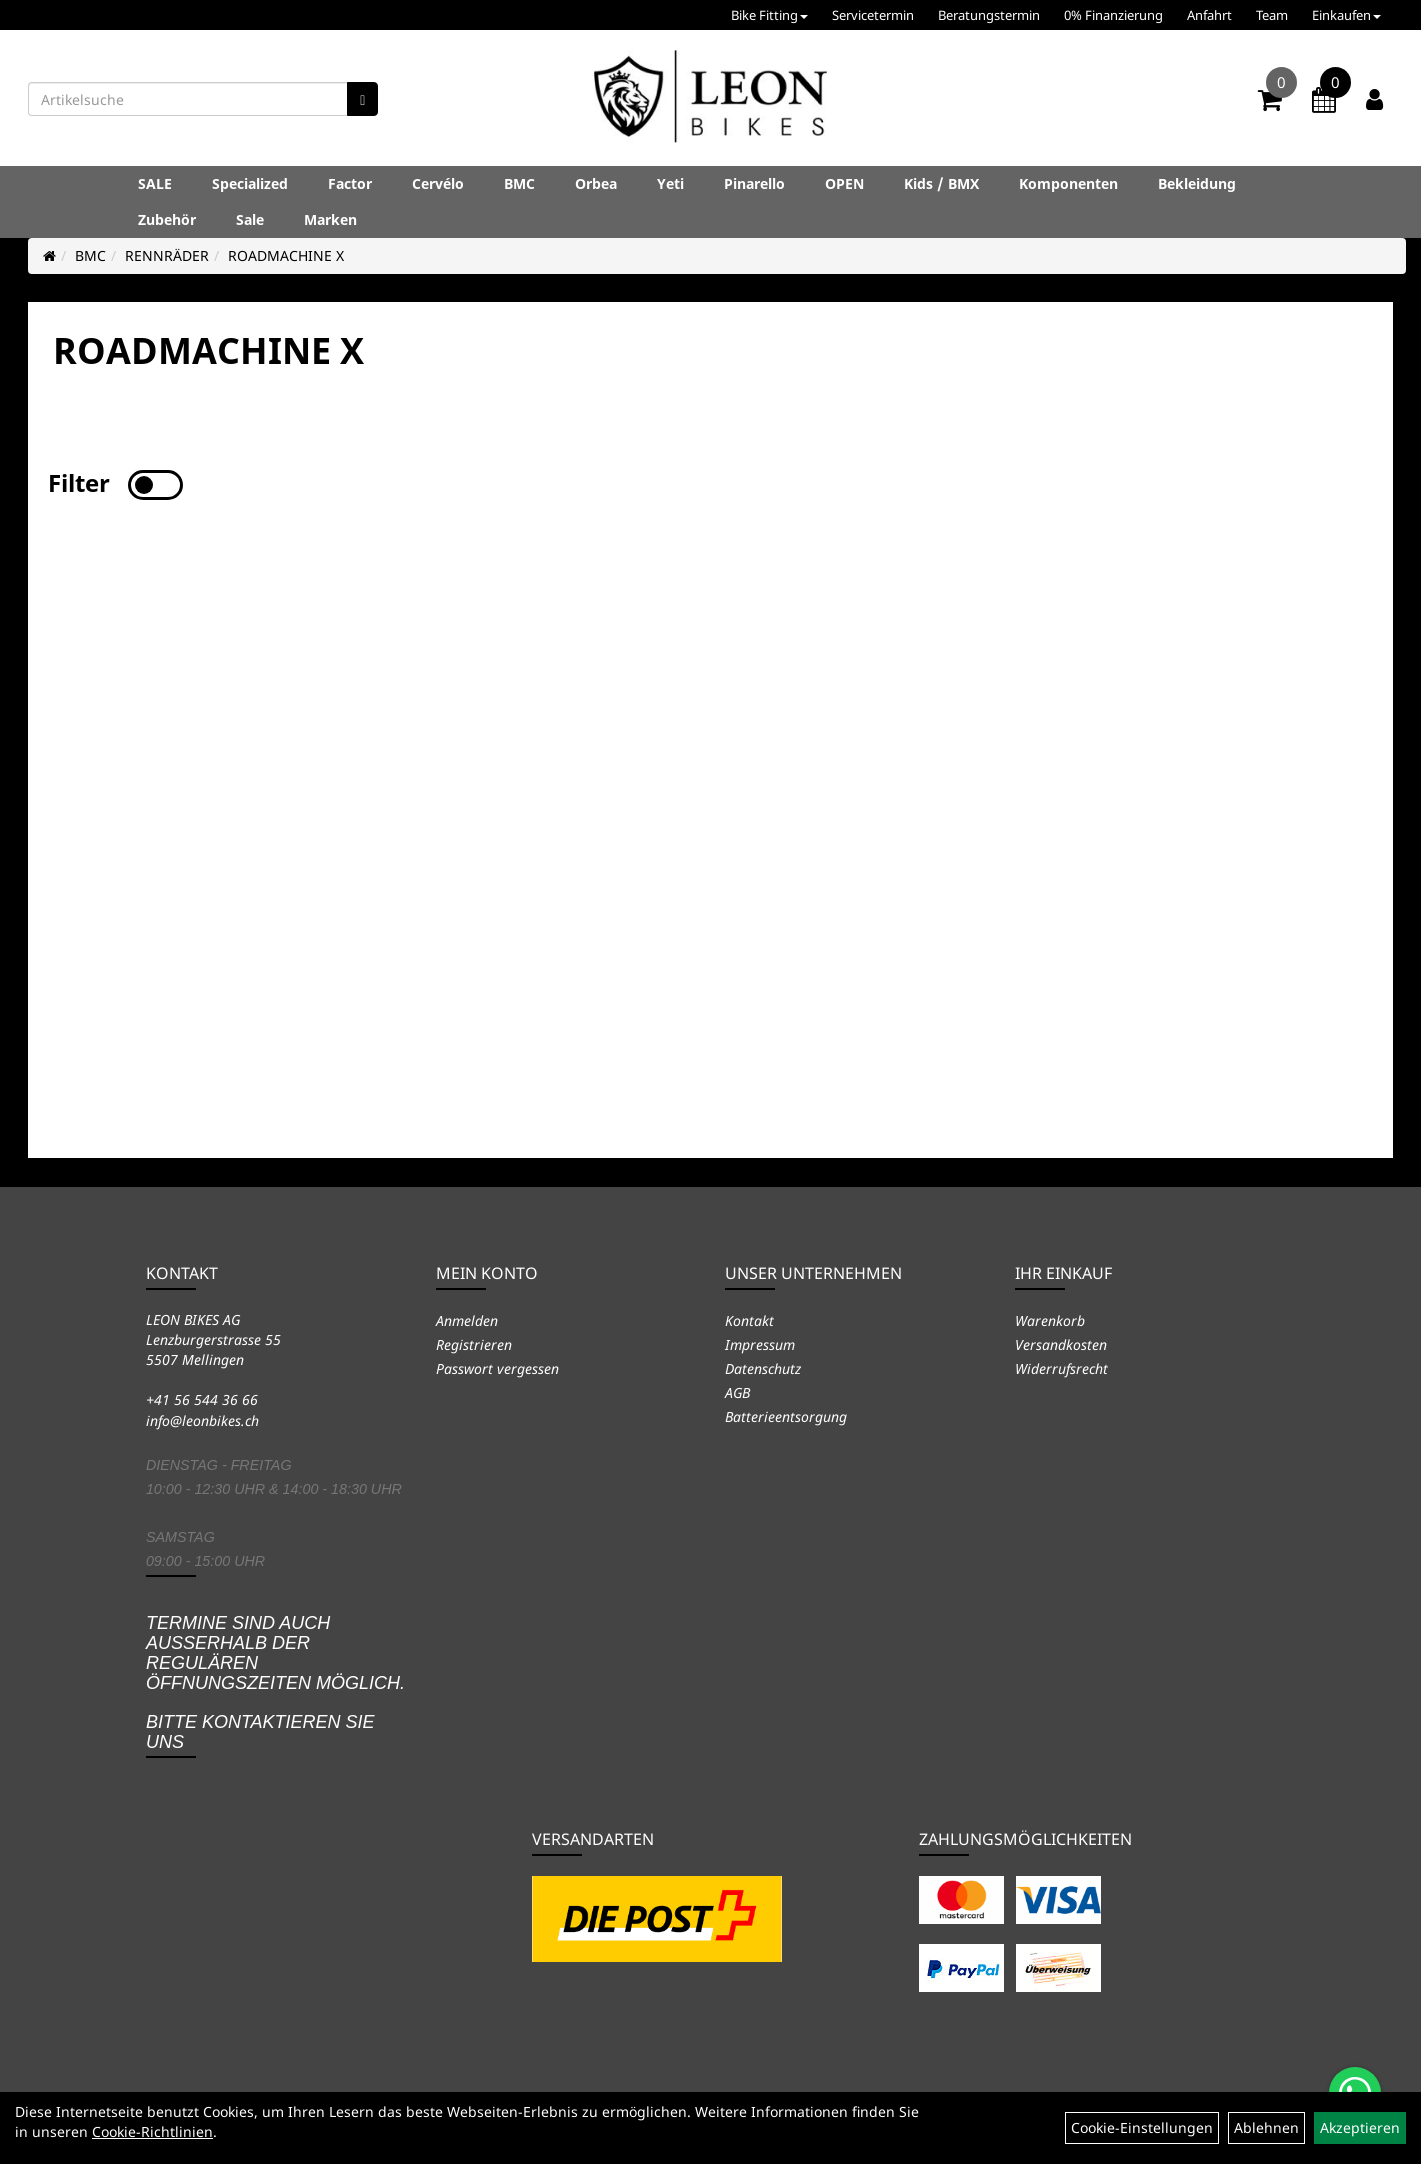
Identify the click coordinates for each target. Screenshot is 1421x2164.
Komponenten (1068, 183)
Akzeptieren (1360, 2127)
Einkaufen (1346, 15)
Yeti (670, 183)
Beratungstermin (989, 15)
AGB (737, 1392)
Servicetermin (873, 15)
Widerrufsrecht (1061, 1368)
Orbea (596, 183)
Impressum (760, 1344)
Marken (330, 219)
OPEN (844, 183)
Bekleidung (1197, 183)
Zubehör (167, 219)
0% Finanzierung (1113, 15)
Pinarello (754, 183)
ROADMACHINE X (286, 255)
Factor (350, 183)
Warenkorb (1050, 1320)
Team (1272, 15)
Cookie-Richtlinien (152, 2131)
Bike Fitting (769, 15)
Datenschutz (763, 1368)
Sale (250, 219)
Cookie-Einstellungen (1142, 2127)
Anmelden (467, 1320)
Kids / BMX (941, 183)
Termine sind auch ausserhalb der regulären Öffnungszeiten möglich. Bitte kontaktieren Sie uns (275, 1682)
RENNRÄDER (167, 255)
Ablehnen (1266, 2127)
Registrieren (474, 1344)
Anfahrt (1209, 15)
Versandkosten (1061, 1344)
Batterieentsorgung (786, 1416)
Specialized (250, 183)
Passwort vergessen (497, 1368)
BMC (519, 183)
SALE (155, 183)
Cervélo (438, 183)
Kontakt (749, 1320)
